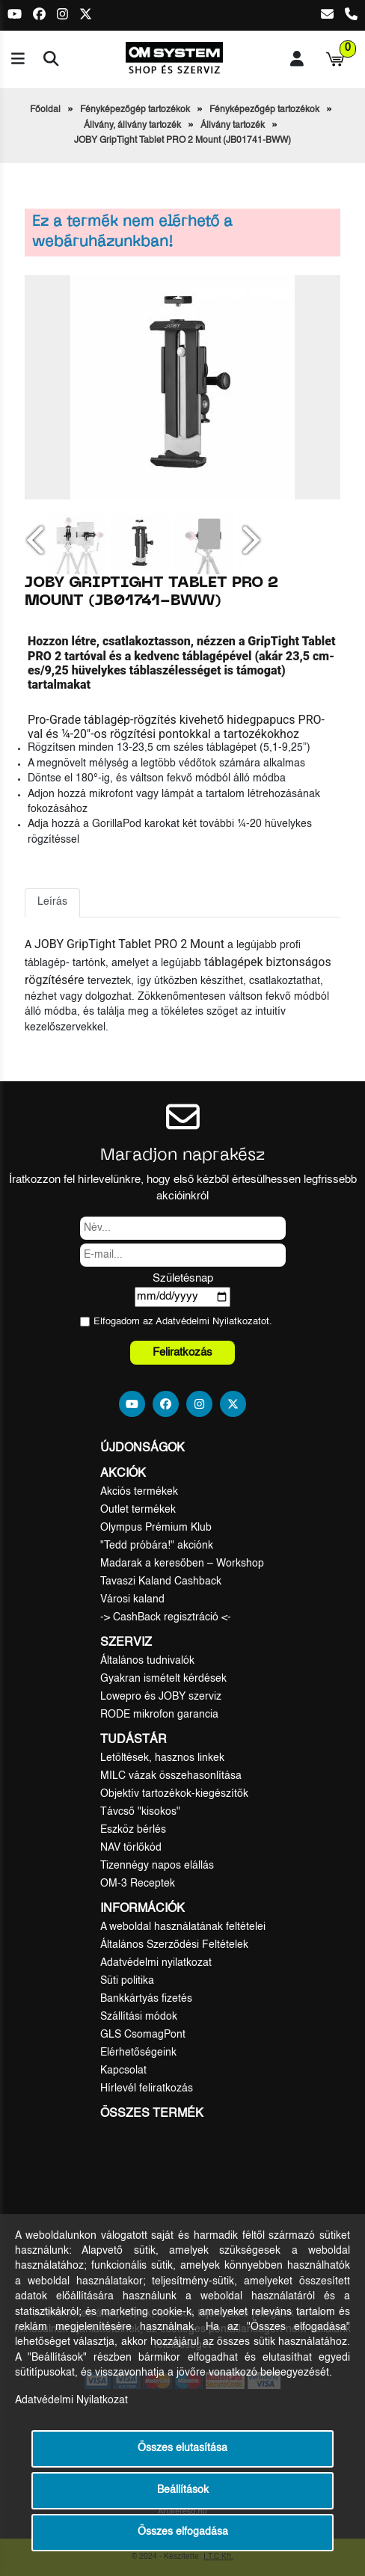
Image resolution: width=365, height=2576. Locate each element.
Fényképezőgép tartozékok (135, 109)
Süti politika (127, 1981)
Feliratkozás (182, 1352)
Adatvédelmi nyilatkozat (156, 1963)
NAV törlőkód (131, 1847)
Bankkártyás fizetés (146, 1999)
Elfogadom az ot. (182, 1322)
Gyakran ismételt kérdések (163, 1678)
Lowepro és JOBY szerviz (160, 1696)
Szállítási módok (138, 2016)
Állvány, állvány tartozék (132, 125)
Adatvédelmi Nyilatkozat (208, 1322)
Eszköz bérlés (133, 1830)
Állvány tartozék (232, 125)
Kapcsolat (123, 2070)
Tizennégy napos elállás (157, 1865)
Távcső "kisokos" (140, 1812)
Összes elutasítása (182, 2448)
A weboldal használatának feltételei (183, 1927)
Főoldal (45, 109)
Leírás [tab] (52, 902)
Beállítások (183, 2490)
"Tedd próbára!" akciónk (156, 1545)
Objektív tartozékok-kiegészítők (174, 1794)
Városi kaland (132, 1599)
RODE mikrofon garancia (159, 1714)
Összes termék (151, 2114)
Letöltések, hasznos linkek (162, 1758)
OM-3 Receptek (137, 1883)
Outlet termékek (138, 1509)
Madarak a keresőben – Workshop (182, 1563)
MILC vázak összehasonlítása (171, 1776)
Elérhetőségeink (138, 2052)
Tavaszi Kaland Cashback (160, 1581)
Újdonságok (142, 1448)
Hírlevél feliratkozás (146, 2088)
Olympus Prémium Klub (156, 1527)
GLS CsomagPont (142, 2034)
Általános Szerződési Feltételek (174, 1945)
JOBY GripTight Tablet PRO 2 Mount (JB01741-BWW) (182, 140)
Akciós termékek (139, 1492)
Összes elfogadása (183, 2532)
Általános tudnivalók (147, 1661)
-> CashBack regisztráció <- (165, 1617)
